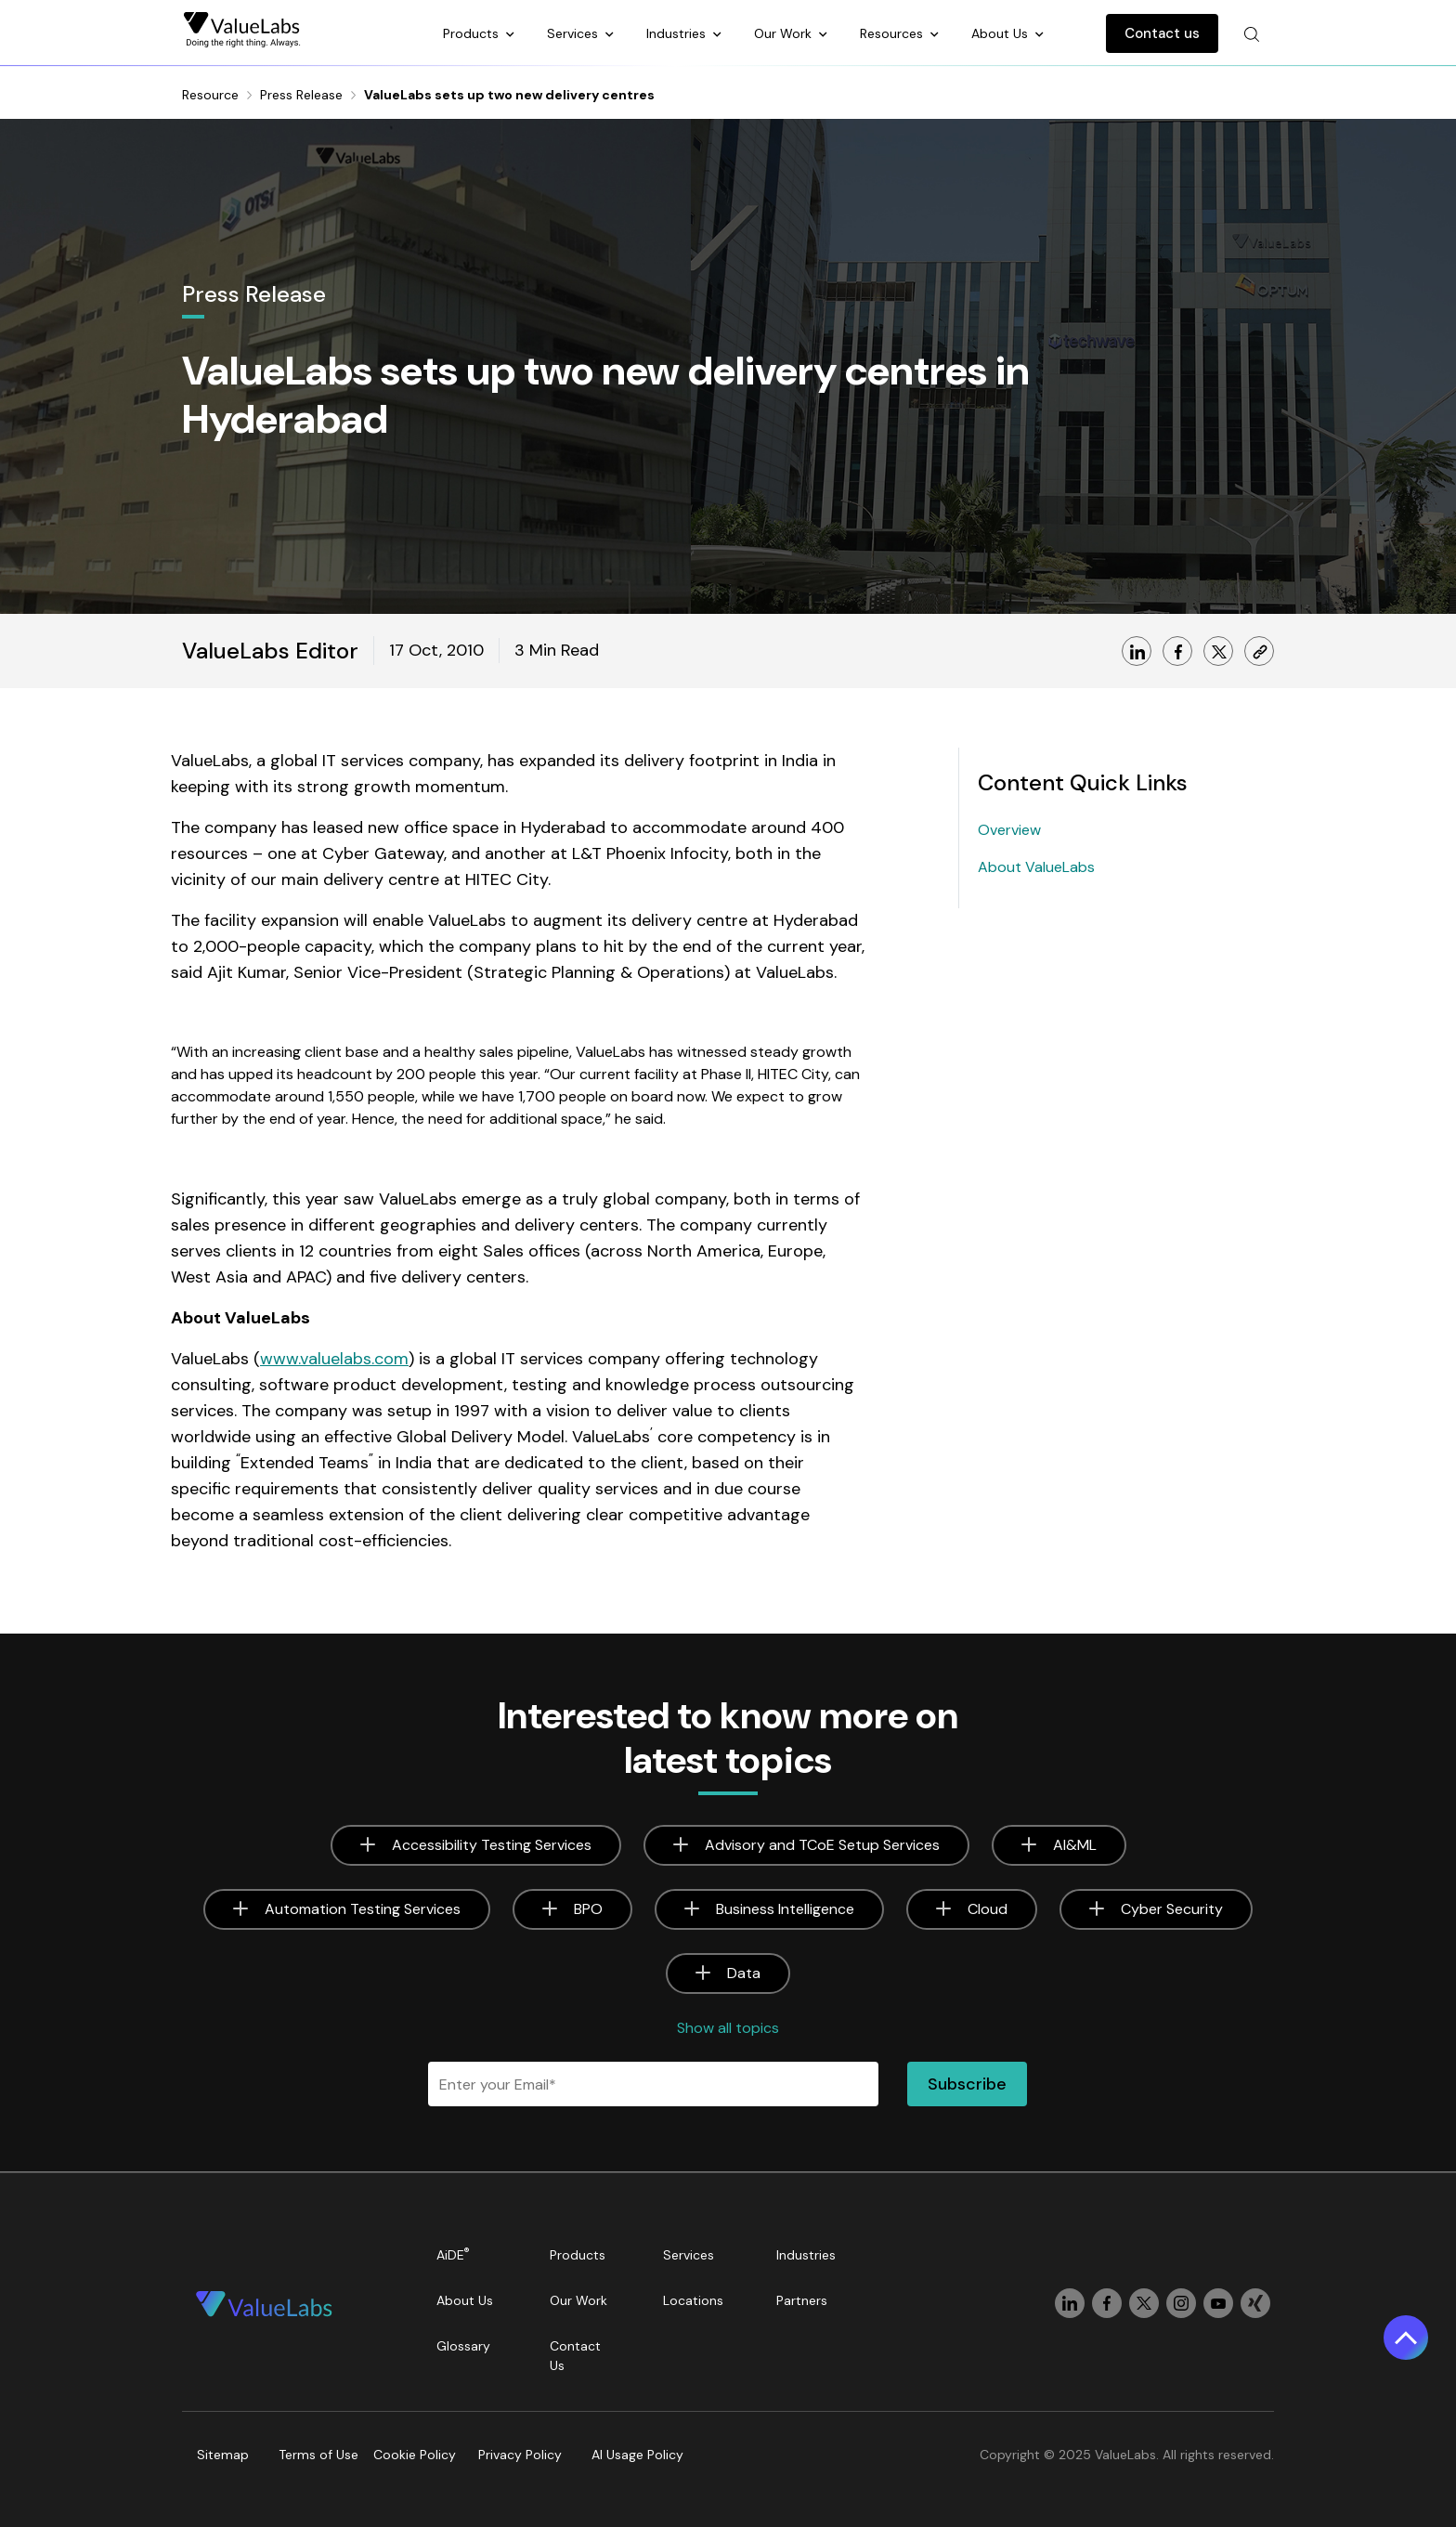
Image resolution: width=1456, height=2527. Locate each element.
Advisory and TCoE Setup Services (822, 1845)
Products (472, 33)
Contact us (1162, 33)
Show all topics (728, 2028)
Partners (801, 2300)
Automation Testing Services (363, 1909)
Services (574, 33)
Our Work (784, 33)
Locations (693, 2300)
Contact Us (575, 2356)
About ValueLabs (1036, 867)
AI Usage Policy (637, 2454)
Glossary (463, 2346)
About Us (1001, 33)
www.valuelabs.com (334, 1359)
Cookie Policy (414, 2454)
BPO (588, 1909)
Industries (677, 33)
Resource (210, 94)
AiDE (453, 2254)
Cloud (988, 1909)
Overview (1009, 830)
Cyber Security (1172, 1909)
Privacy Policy (520, 2454)
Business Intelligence (785, 1909)
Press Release (301, 94)
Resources (893, 33)
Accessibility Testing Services (492, 1845)
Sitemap (223, 2454)
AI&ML (1075, 1845)
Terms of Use (318, 2454)
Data (743, 1973)
